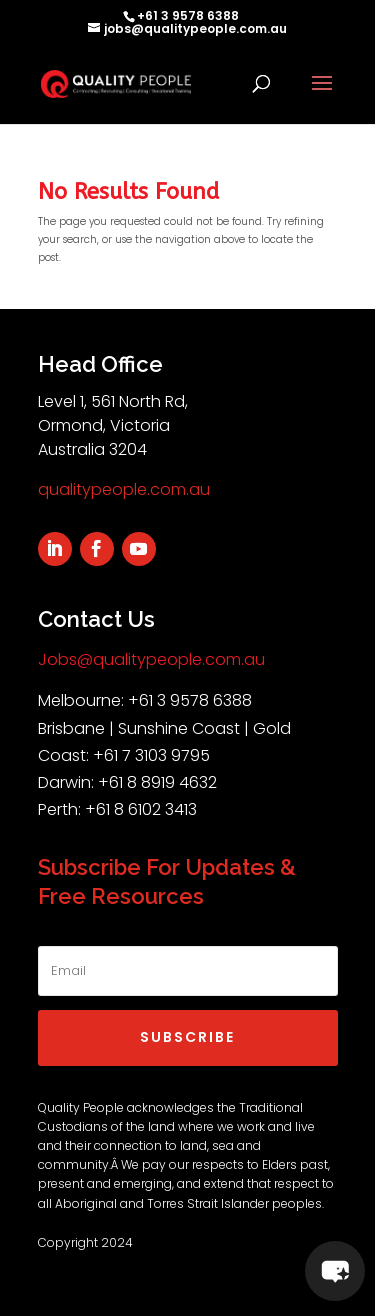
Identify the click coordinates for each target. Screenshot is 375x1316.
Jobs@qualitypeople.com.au (151, 659)
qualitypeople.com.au (124, 489)
